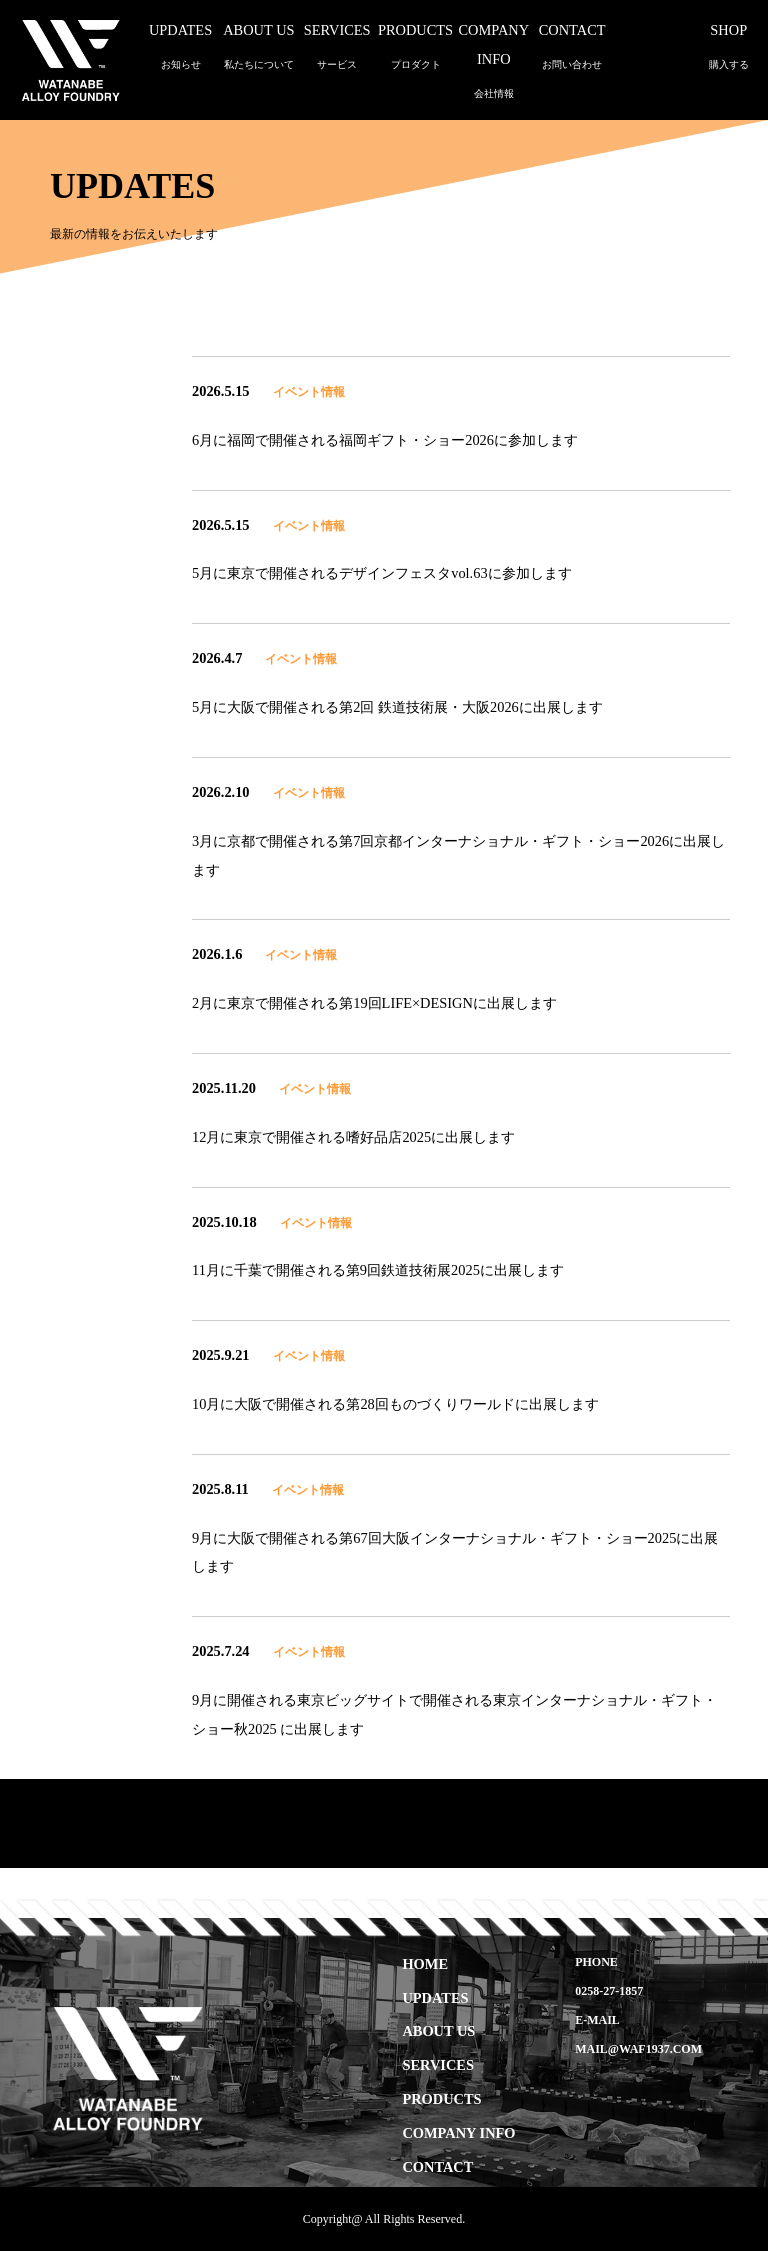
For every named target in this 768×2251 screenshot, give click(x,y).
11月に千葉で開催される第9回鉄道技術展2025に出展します (378, 1270)
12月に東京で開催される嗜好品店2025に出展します (353, 1137)
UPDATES (435, 1997)
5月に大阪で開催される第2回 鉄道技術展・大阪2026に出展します (397, 707)
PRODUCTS (441, 2099)
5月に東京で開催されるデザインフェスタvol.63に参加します (382, 573)
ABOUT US (438, 2031)
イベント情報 (309, 392)
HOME (425, 1963)
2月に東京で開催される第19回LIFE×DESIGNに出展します (374, 1003)
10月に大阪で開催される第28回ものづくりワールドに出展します (395, 1404)
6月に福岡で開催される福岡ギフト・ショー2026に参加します (385, 440)
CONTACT (437, 2166)
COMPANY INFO (493, 63)
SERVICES (437, 2065)
